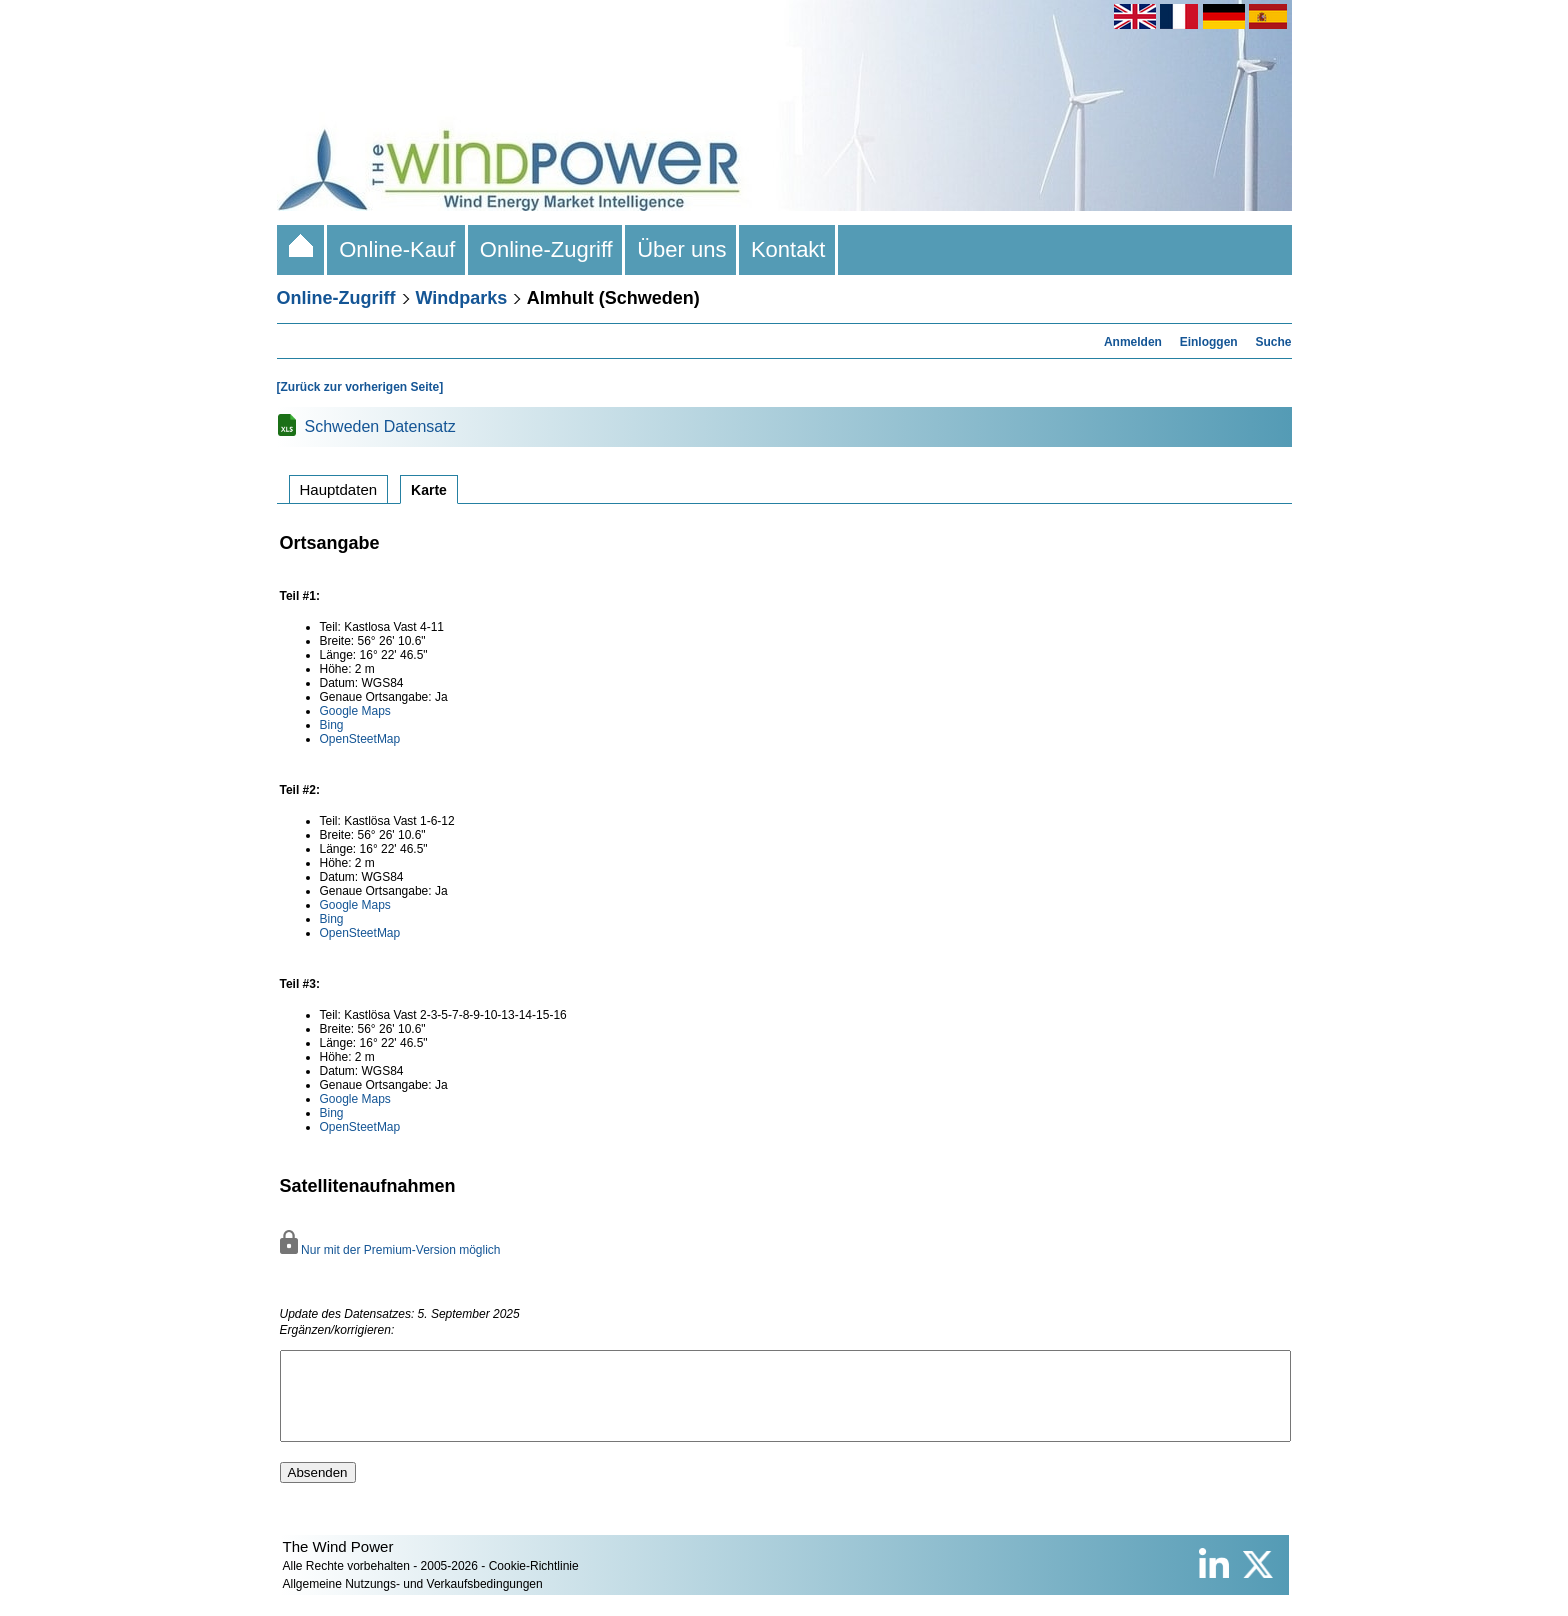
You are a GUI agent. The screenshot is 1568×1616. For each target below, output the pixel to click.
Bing (332, 725)
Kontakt (788, 249)
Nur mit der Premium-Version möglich (390, 1250)
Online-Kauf (397, 249)
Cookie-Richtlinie (534, 1584)
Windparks (462, 298)
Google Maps (355, 711)
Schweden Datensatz (380, 426)
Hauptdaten (339, 489)
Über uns (682, 249)
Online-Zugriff (546, 249)
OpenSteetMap (360, 739)
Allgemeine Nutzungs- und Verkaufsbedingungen (413, 1602)
